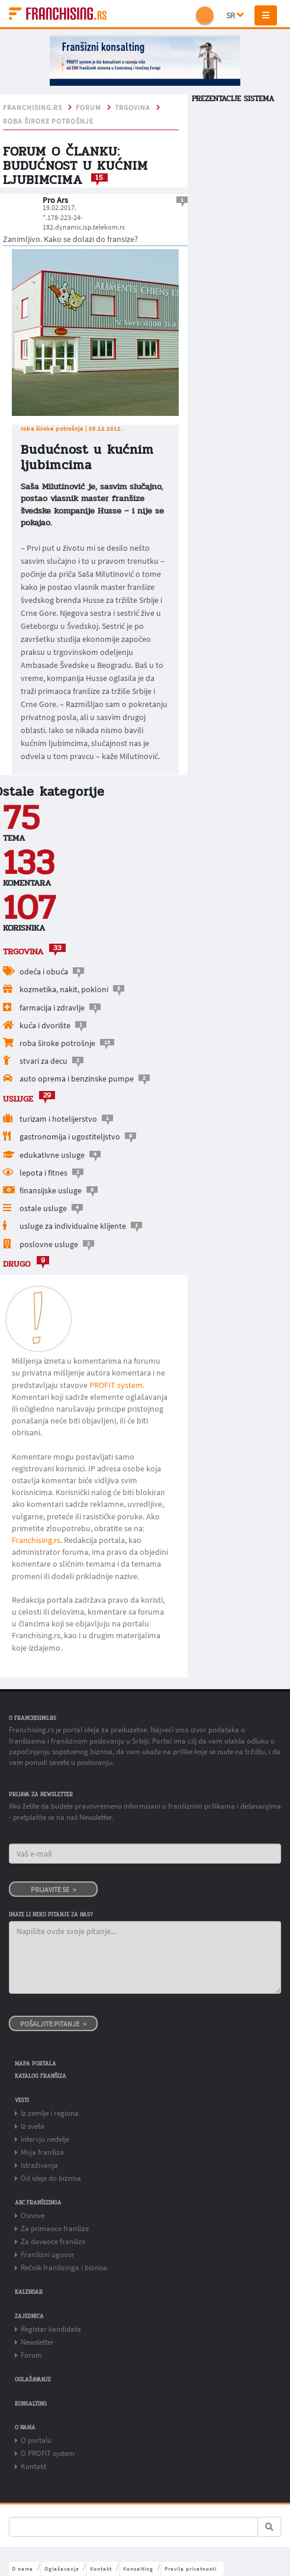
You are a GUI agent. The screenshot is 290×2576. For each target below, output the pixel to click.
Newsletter (37, 2342)
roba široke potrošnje (48, 121)
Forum (88, 108)
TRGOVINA (132, 108)
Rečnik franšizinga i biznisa (64, 2267)
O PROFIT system (48, 2453)
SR (235, 15)
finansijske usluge (51, 1190)
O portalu (36, 2440)
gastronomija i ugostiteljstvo (70, 1136)
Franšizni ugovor (48, 2254)
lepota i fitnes (43, 1172)
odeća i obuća (44, 971)
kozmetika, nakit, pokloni (64, 989)
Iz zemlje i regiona (50, 2113)
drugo (17, 1263)
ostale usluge (43, 1208)
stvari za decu (43, 1060)
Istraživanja (39, 2165)
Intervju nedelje (45, 2139)
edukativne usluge (52, 1155)
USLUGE (18, 1098)
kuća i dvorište (45, 1025)
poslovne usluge (49, 1244)
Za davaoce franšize (53, 2241)
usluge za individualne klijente (73, 1226)
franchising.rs (32, 108)
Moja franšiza (42, 2152)
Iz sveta (32, 2126)
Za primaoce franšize (55, 2228)
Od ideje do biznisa (51, 2178)
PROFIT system (116, 1385)
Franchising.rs (36, 1540)
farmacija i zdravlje (52, 1007)
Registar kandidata (51, 2329)
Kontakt (33, 2466)
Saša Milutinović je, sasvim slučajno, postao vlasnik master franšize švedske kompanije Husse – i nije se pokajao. (92, 504)
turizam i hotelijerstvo (59, 1118)
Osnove (32, 2215)
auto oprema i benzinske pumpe (77, 1078)
